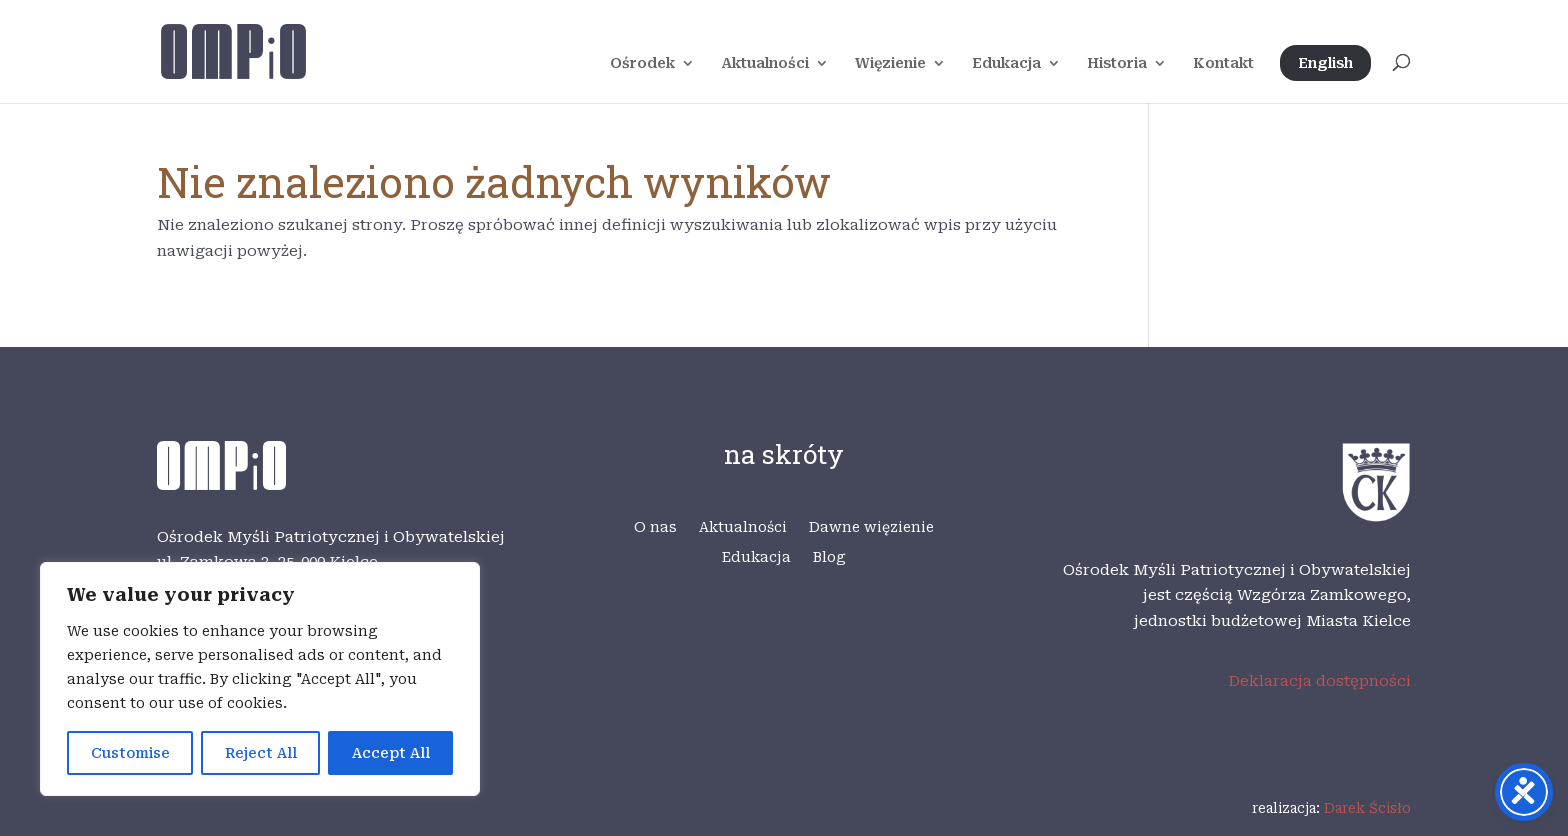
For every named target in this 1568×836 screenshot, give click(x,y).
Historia (1117, 63)
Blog (829, 557)
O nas (655, 527)
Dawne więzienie (871, 527)
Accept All (391, 753)
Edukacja (1006, 63)
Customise (130, 753)
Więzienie (890, 63)
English (1325, 63)
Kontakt (1223, 63)
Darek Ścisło (1367, 808)
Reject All (261, 753)
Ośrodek (642, 63)
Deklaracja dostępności (1319, 681)
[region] (260, 679)
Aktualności (765, 63)
